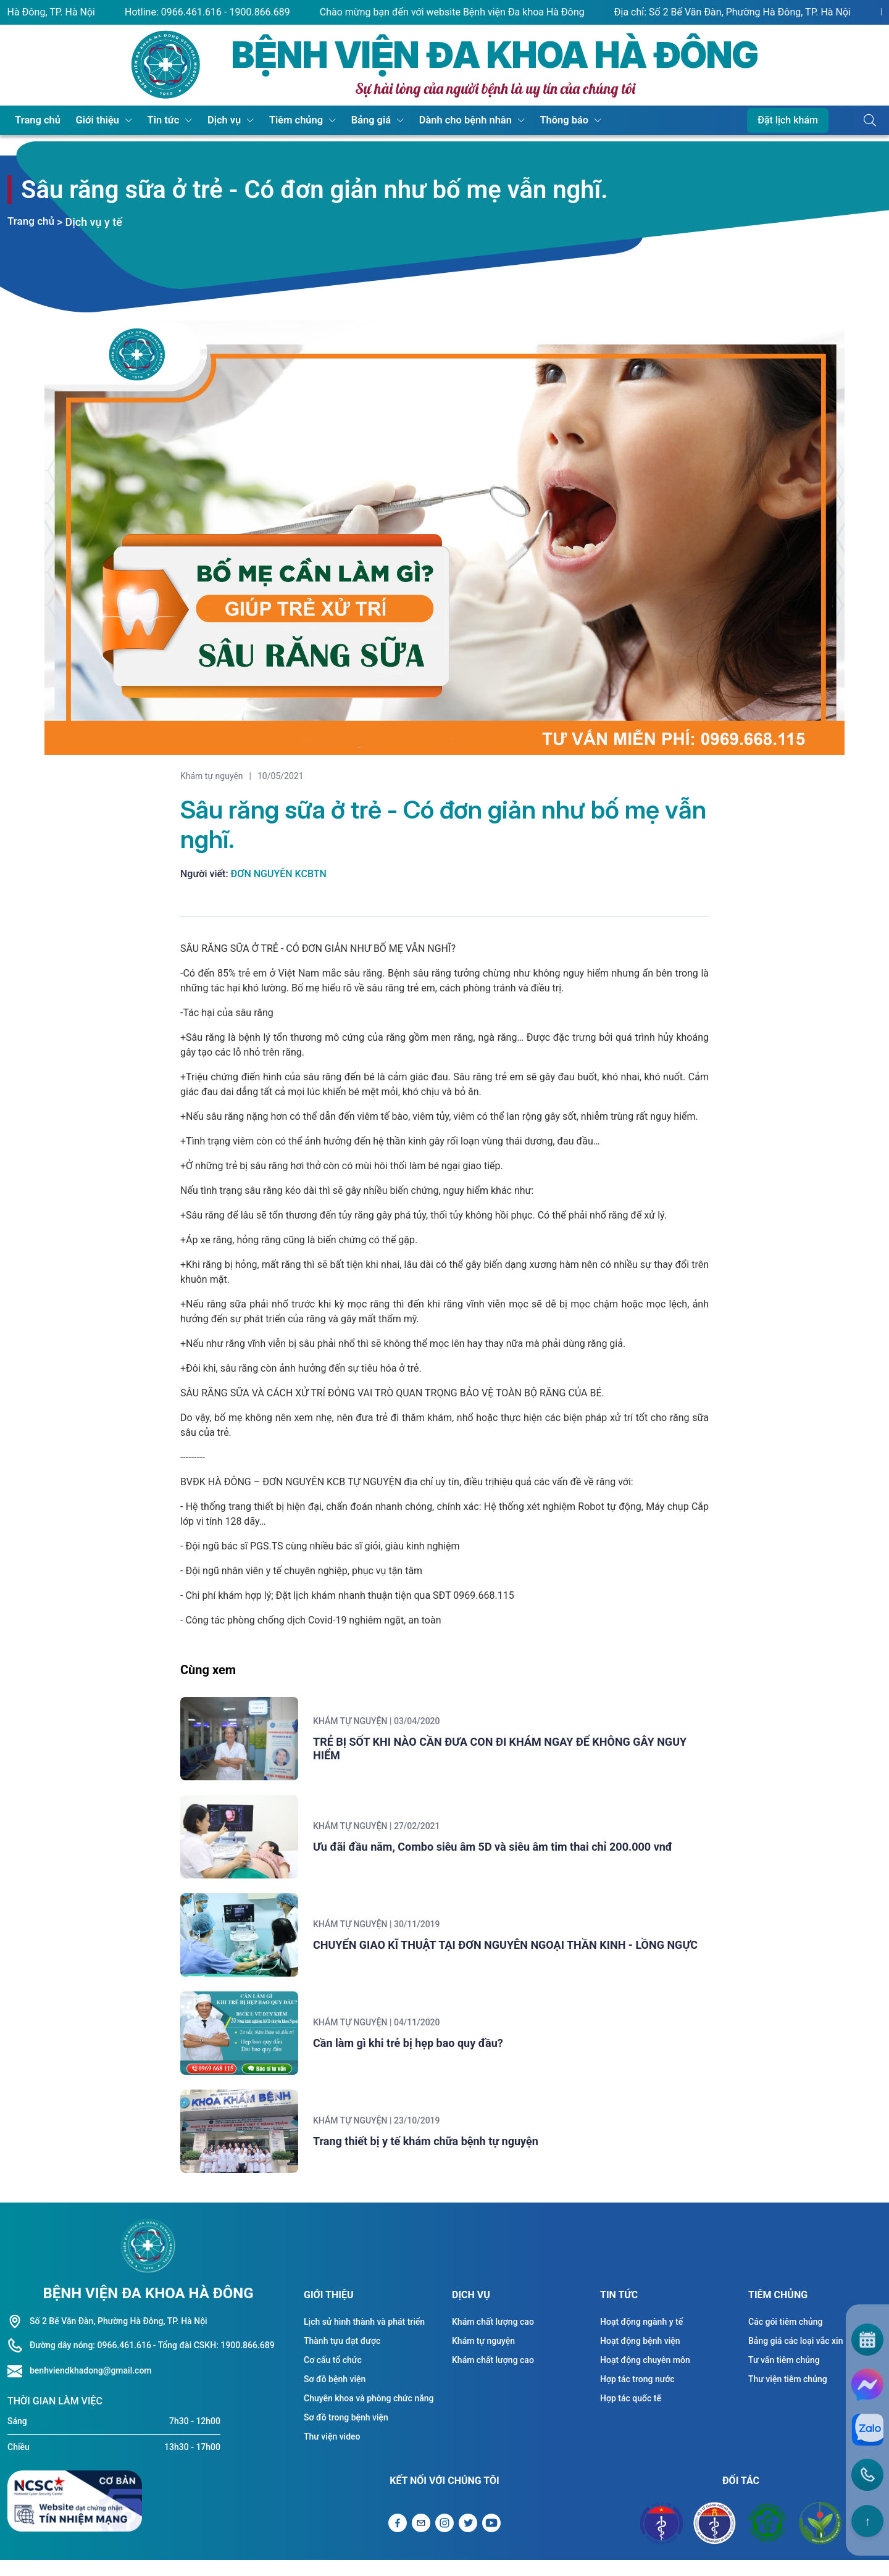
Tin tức (153, 120)
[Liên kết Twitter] (468, 2539)
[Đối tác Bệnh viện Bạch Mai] (767, 2539)
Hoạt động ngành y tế (641, 2337)
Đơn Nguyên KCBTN (279, 874)
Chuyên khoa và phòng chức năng (368, 2414)
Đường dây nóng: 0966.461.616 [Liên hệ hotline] (90, 2361)
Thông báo (532, 120)
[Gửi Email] (421, 2539)
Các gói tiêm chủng (785, 2337)
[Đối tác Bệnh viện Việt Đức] (820, 2539)
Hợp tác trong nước (637, 2394)
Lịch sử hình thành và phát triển (364, 2337)
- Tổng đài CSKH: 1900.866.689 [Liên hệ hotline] (214, 2361)
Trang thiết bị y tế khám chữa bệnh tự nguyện (443, 2155)
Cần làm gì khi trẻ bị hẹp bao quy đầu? (426, 2054)
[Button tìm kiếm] (870, 120)
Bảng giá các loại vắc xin (795, 2356)
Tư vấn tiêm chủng (784, 2375)
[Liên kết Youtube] (491, 2539)
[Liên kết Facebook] (397, 2539)
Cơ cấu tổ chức (333, 2375)
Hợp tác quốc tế (630, 2414)
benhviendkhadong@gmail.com (91, 2386)
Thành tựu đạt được (342, 2356)
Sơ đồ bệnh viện (334, 2394)
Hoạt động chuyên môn (645, 2375)
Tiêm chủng (278, 120)
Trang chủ (36, 120)
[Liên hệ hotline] (18, 2386)
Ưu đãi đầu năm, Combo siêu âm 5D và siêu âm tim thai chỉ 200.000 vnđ (510, 1851)
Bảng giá (349, 120)
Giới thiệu (91, 120)
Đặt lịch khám (788, 120)
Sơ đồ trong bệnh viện (346, 2433)
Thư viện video (332, 2452)
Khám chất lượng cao (493, 2337)
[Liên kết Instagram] (444, 2539)
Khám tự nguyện (211, 776)
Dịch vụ (210, 120)
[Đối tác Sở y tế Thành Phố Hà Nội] (714, 2539)
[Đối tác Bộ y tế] (661, 2539)
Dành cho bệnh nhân (439, 120)
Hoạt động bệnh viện (640, 2356)
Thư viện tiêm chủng (787, 2394)
